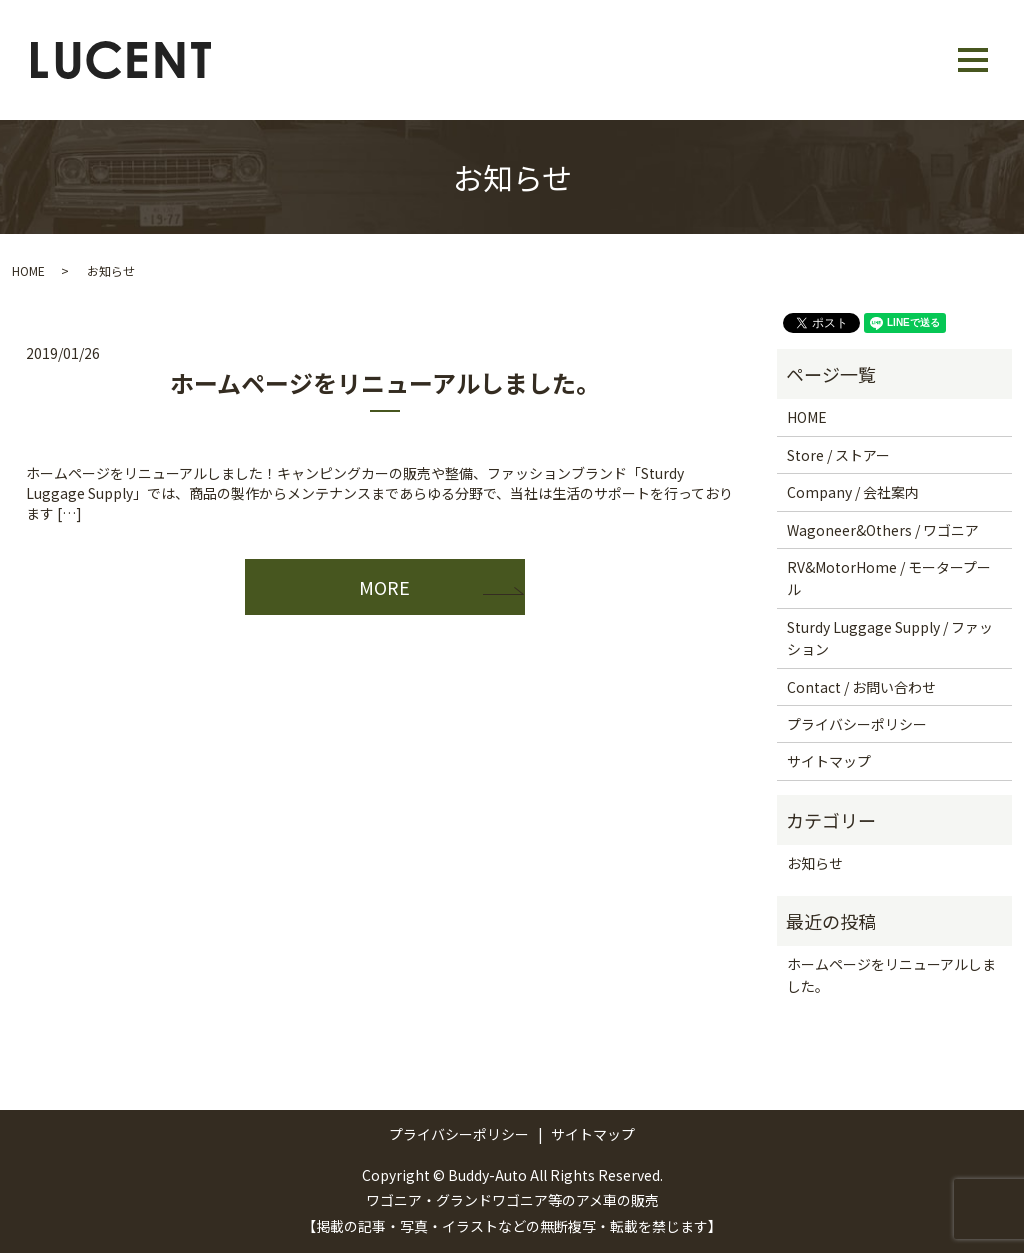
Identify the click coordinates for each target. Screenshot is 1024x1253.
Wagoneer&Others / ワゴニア (883, 530)
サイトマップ (829, 761)
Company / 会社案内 (853, 492)
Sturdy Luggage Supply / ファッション (890, 638)
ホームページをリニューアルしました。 (385, 382)
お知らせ (815, 863)
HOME (28, 270)
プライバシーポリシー (857, 724)
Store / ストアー (838, 455)
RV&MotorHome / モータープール (889, 578)
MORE (384, 587)
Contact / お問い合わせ (861, 687)
